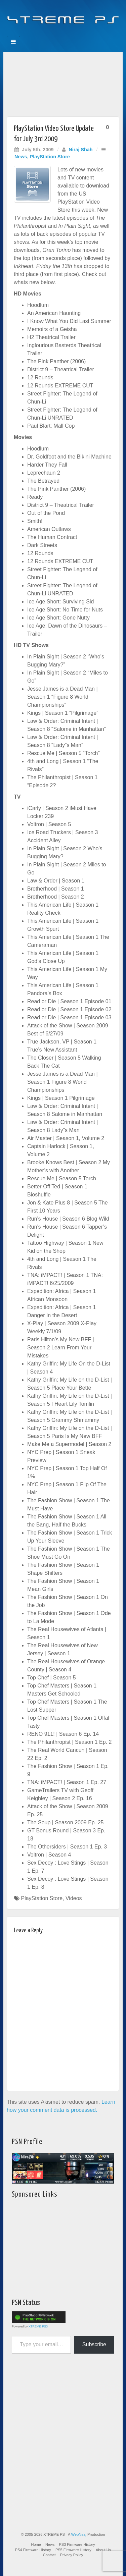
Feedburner (49, 34)
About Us (103, 2550)
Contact (49, 2555)
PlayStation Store (50, 156)
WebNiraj (78, 2534)
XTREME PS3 (38, 2326)
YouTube (77, 34)
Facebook (40, 34)
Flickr (58, 34)
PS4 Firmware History (33, 2550)
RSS (86, 34)
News (20, 156)
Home (36, 2544)
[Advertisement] (63, 83)
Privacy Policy (71, 2555)
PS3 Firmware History (77, 2544)
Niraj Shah (80, 149)
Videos (74, 1898)
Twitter (68, 34)
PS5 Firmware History (73, 2550)
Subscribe (94, 2344)
